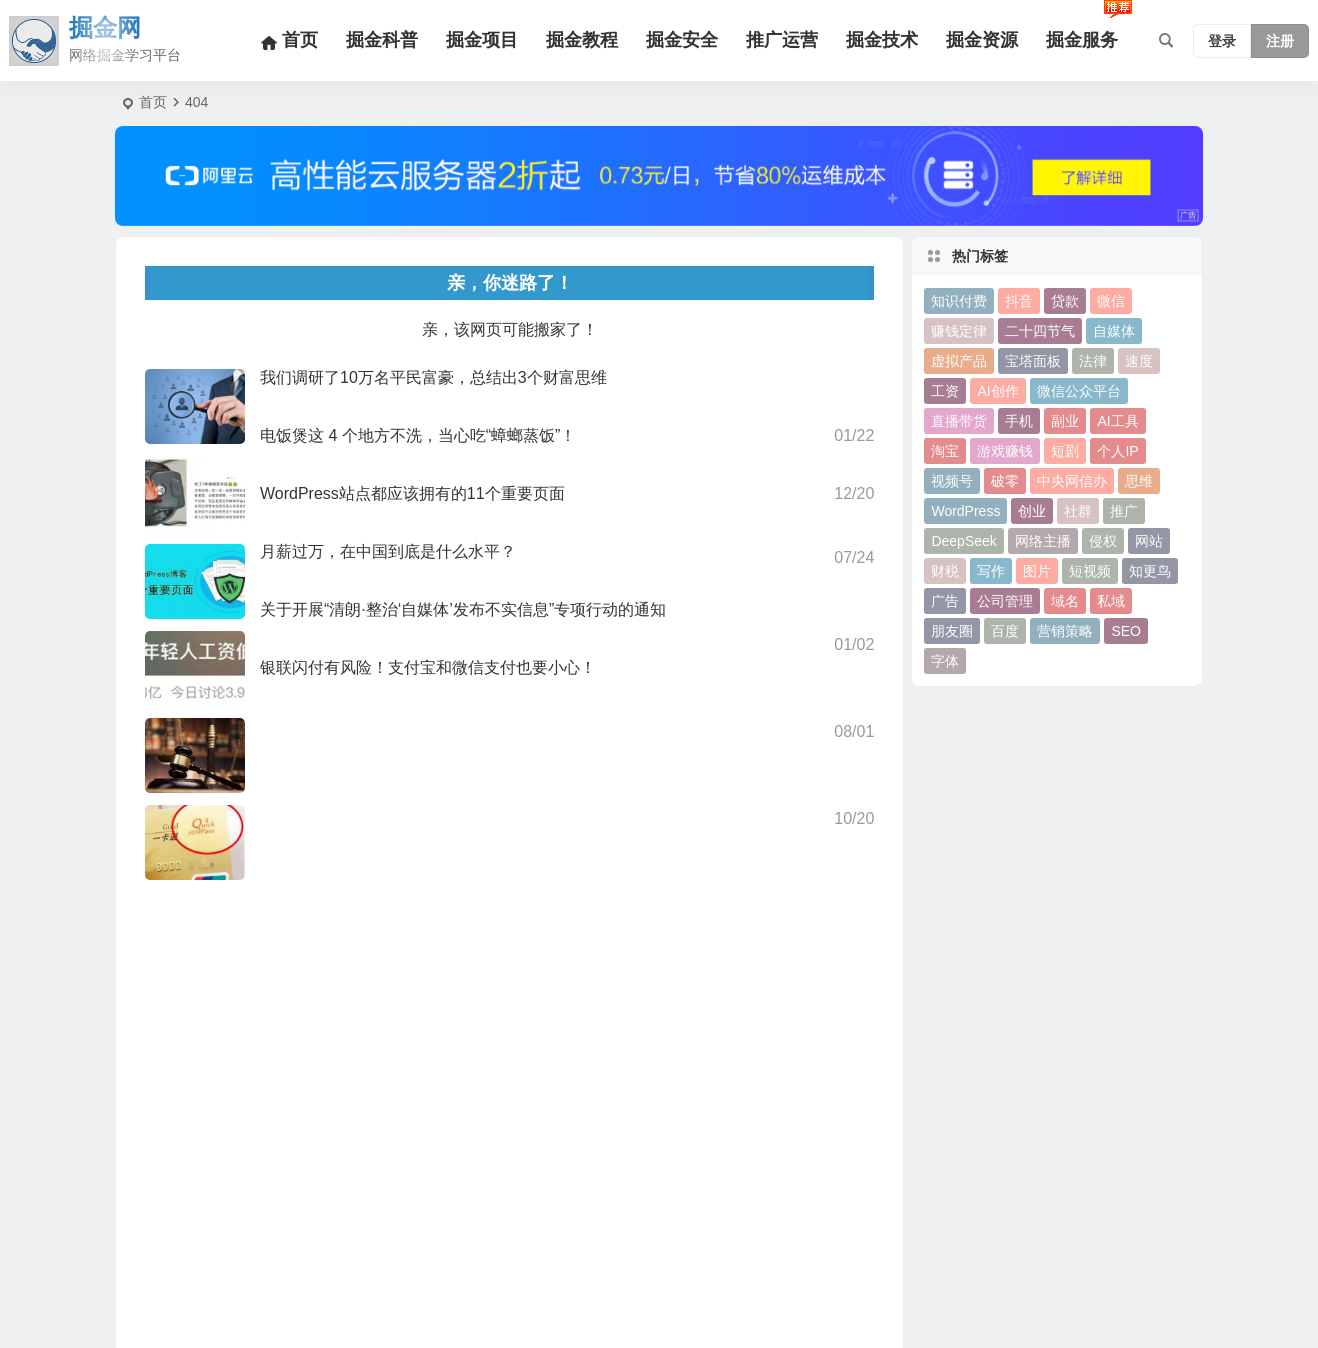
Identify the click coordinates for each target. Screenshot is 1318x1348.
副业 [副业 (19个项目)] (1065, 421)
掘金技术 (882, 40)
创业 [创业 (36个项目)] (1032, 511)
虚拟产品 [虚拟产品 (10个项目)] (959, 361)
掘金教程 (582, 40)
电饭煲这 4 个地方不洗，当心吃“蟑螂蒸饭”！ (418, 435)
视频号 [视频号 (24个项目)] (952, 481)
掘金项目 (482, 40)
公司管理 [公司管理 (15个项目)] (1005, 601)
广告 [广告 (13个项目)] (945, 601)
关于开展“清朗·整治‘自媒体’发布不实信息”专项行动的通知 (463, 609)
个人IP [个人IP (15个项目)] (1117, 451)
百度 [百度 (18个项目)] (1005, 631)
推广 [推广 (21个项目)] (1124, 511)
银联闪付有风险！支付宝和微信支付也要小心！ (428, 667)
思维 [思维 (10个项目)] (1139, 481)
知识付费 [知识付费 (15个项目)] (959, 301)
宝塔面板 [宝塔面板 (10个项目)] (1033, 361)
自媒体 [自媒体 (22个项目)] (1114, 331)
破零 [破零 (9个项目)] (1005, 481)
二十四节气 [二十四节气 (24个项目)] (1040, 331)
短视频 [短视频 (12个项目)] (1090, 571)
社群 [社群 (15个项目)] (1078, 511)
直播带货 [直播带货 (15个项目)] (959, 421)
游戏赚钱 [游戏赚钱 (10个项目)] (1005, 451)
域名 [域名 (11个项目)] (1065, 601)
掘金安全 (682, 40)
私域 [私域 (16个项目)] (1111, 601)
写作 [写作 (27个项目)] (991, 571)
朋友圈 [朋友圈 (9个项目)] (952, 631)
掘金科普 (382, 40)
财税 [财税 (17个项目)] (945, 571)
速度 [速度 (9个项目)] (1139, 361)
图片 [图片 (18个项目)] (1037, 571)
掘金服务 (1082, 40)
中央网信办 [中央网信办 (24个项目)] (1072, 481)
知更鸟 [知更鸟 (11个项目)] (1150, 571)
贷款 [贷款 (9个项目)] (1065, 301)
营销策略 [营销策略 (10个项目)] (1065, 631)
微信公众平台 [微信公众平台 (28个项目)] (1079, 391)
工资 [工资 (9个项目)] (945, 391)
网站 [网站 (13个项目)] (1149, 541)
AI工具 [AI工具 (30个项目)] (1117, 421)
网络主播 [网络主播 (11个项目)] (1043, 541)
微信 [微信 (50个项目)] (1111, 301)
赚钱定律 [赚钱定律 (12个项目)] (959, 331)
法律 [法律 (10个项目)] (1093, 361)
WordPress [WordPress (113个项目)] (965, 511)
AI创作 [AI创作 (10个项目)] (997, 391)
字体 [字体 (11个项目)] (945, 661)
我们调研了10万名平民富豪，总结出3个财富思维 (433, 377)
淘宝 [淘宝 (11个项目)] (945, 451)
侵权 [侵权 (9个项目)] (1103, 541)
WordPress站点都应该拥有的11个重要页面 (412, 493)
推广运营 (782, 40)
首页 (153, 102)
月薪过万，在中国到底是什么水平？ (388, 551)
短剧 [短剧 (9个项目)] (1065, 451)
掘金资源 (982, 40)
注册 (1280, 41)
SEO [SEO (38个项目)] (1126, 631)
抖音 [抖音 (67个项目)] (1019, 301)
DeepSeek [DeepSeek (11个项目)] (963, 541)
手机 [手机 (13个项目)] (1019, 421)
